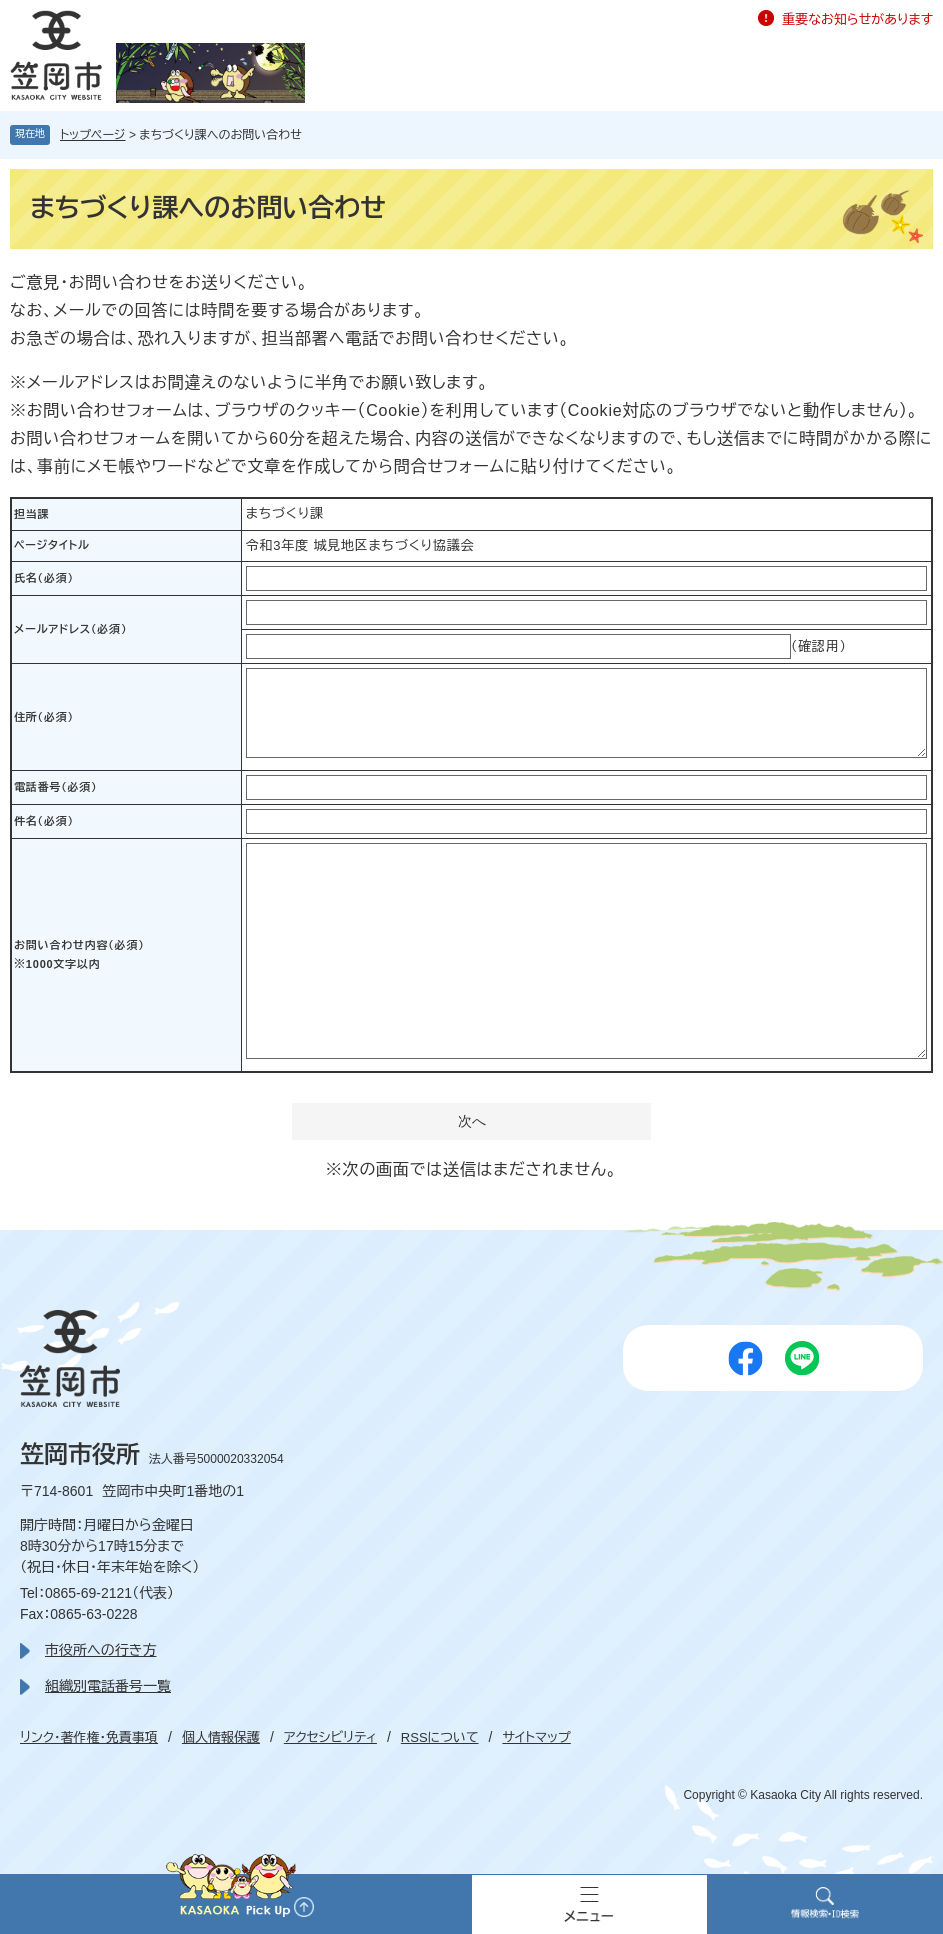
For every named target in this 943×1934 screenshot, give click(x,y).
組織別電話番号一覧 (108, 1686)
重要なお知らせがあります (857, 19)
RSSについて (440, 1737)
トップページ (93, 135)
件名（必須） (44, 821)
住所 (44, 717)
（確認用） (819, 646)
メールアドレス (70, 629)
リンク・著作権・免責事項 (89, 1737)
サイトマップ (536, 1737)
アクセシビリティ (330, 1737)
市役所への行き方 (100, 1650)
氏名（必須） (44, 578)
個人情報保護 (221, 1737)
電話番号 (55, 787)
